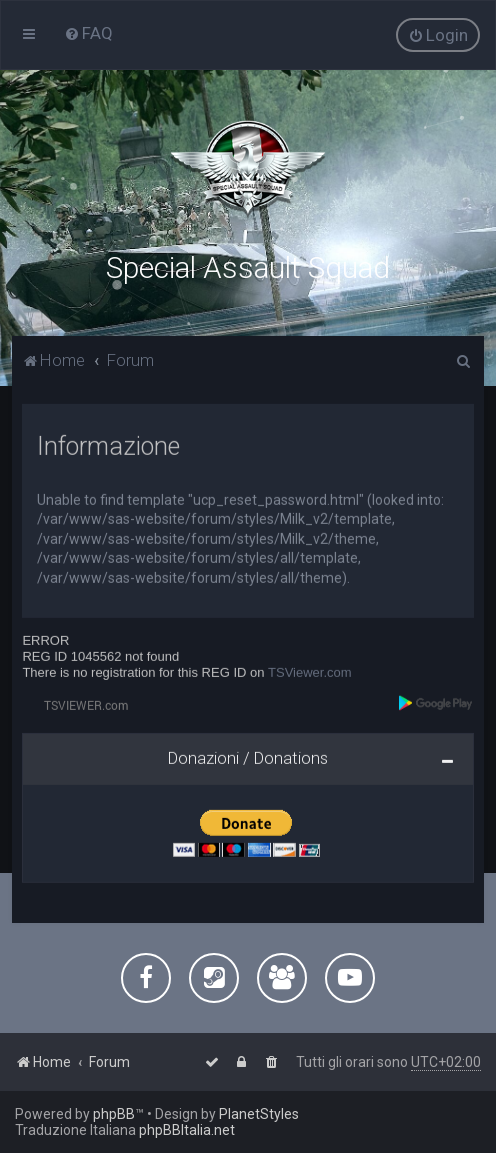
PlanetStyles (259, 1114)
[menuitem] (88, 33)
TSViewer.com (310, 670)
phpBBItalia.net (187, 1130)
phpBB (114, 1114)
